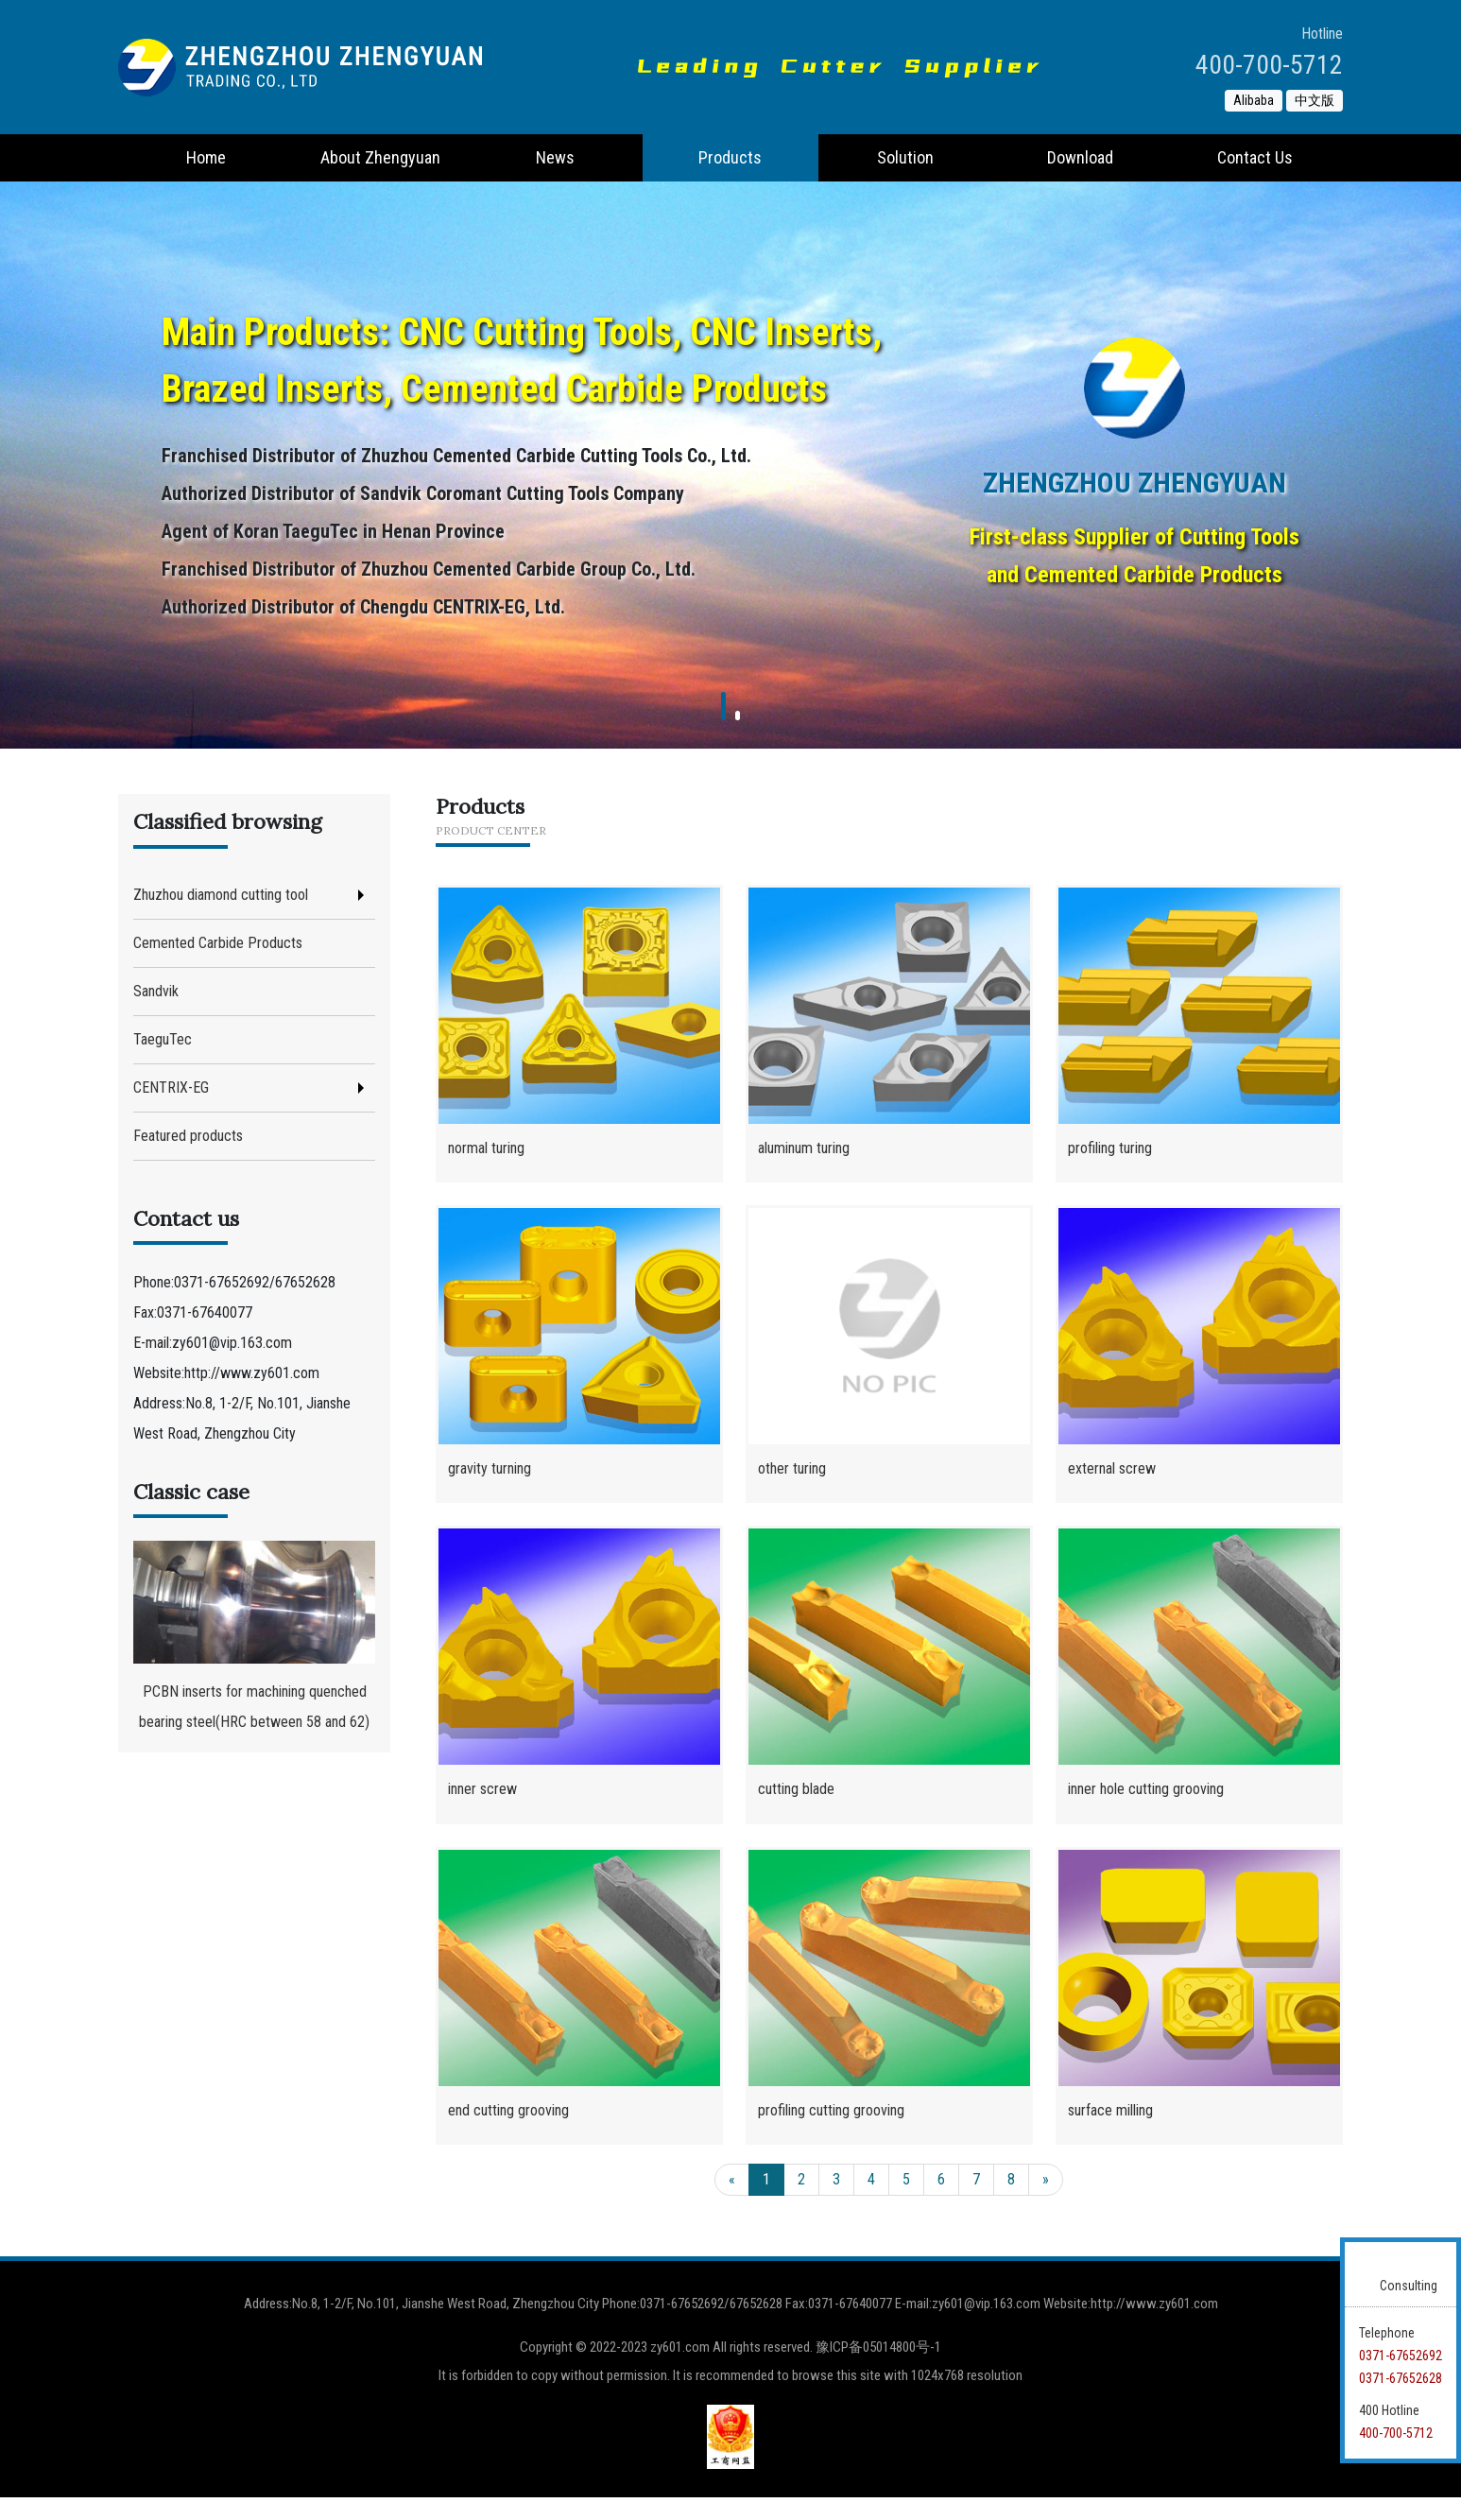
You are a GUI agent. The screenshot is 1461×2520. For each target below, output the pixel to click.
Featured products (188, 1136)
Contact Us (1255, 157)
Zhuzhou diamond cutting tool (220, 895)
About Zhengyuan (380, 157)
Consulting (1408, 2285)
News (555, 157)
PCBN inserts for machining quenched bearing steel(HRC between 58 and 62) (254, 1636)
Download (1080, 157)
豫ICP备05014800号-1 (878, 2369)
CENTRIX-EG (171, 1087)
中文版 (1314, 100)
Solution (905, 157)
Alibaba (1253, 100)
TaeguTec (162, 1039)
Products (730, 157)
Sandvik (156, 991)
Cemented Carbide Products (217, 943)
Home (206, 157)
